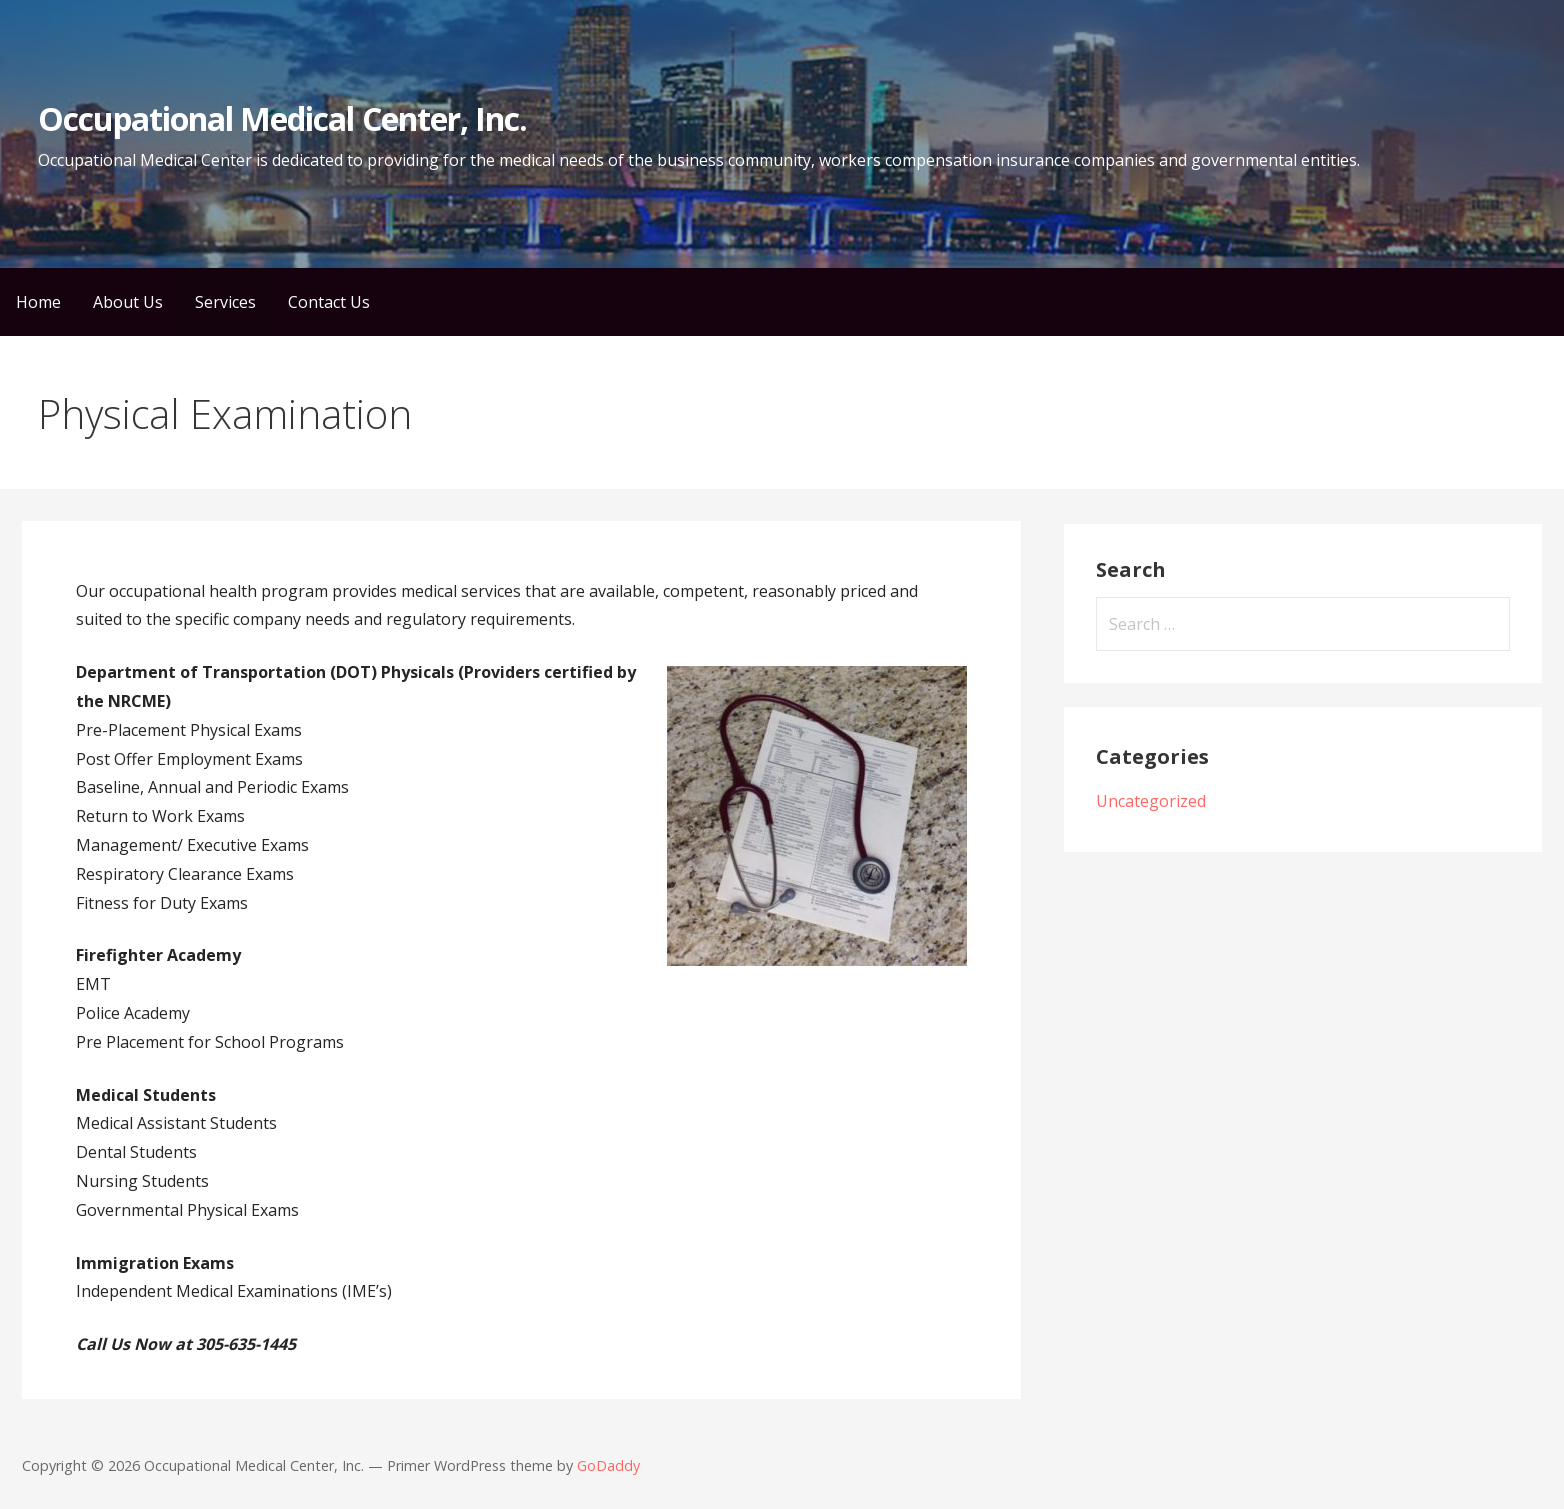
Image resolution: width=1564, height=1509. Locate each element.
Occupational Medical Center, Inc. (282, 118)
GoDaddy (608, 1465)
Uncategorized (1151, 801)
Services (225, 302)
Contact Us (329, 302)
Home (38, 302)
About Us (128, 302)
